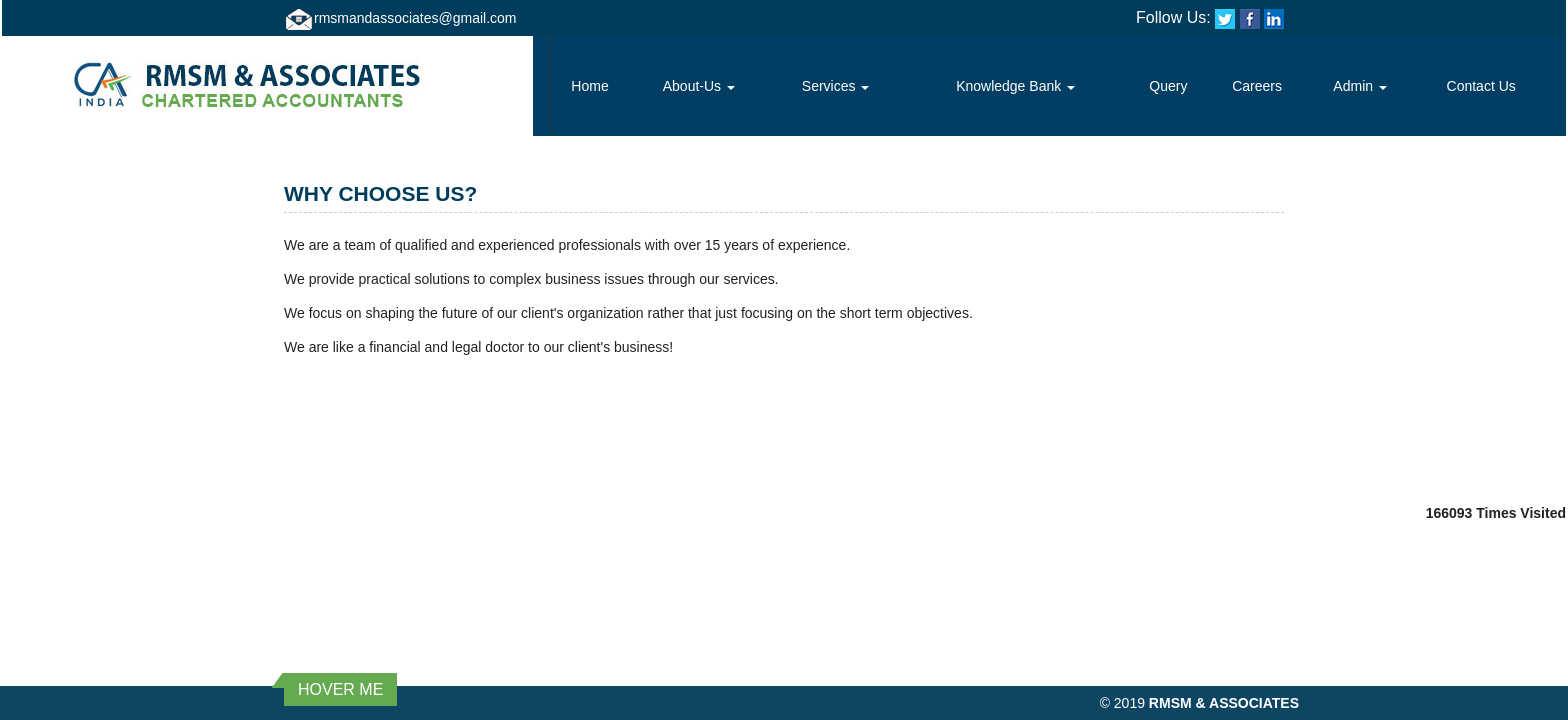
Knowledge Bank (1015, 86)
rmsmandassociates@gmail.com (415, 18)
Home (589, 86)
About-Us (699, 86)
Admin (1360, 86)
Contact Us (1481, 86)
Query (1168, 86)
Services (836, 86)
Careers (1257, 86)
